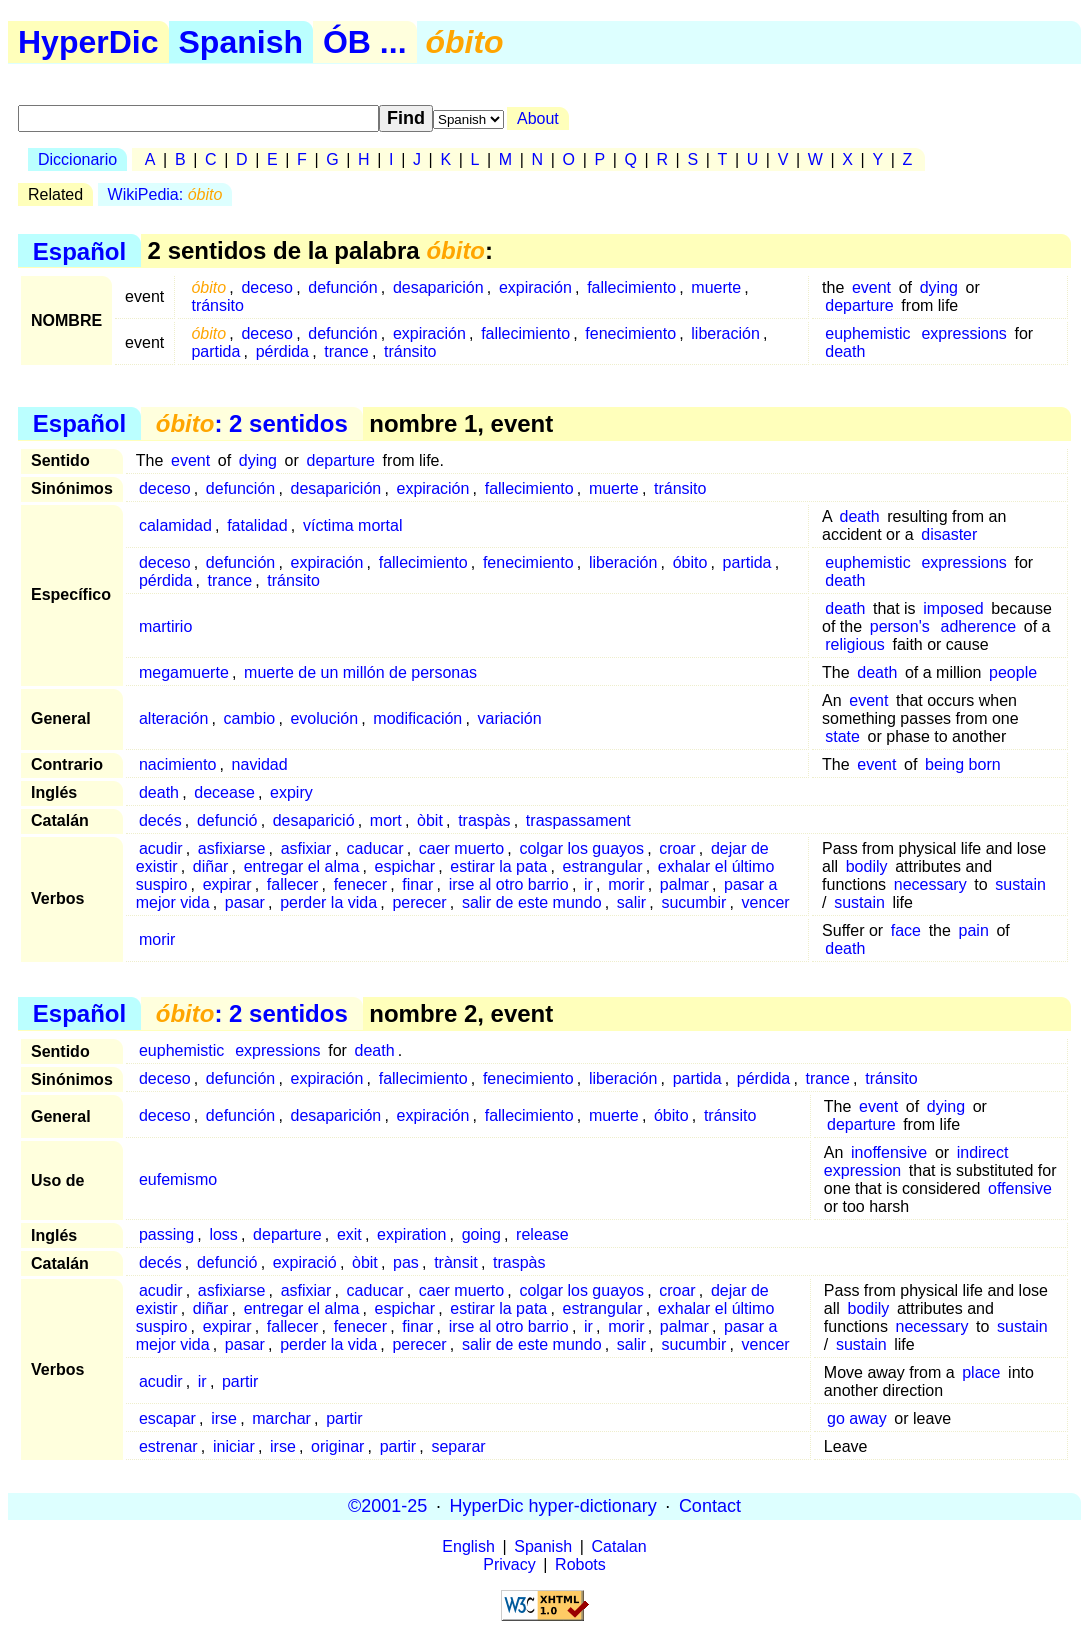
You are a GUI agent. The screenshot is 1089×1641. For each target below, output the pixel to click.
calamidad (175, 525)
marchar (281, 1418)
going (481, 1234)
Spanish (241, 42)
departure (859, 305)
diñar (211, 866)
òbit (430, 820)
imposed (953, 608)
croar (677, 848)
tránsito (217, 305)
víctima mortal (353, 525)
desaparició (314, 820)
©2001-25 (387, 1506)
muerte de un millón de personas (360, 672)
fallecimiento (631, 287)
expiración (535, 287)
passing (166, 1234)
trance (346, 351)
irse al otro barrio (509, 884)
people (1013, 672)
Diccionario (77, 159)
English (468, 1546)
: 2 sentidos (252, 423)
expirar (227, 884)
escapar (167, 1418)
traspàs (484, 820)
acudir (161, 848)
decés (160, 820)
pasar (245, 902)
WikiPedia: (165, 194)
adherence (979, 626)
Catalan (619, 1546)
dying (939, 287)
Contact (710, 1506)
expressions (963, 333)
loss (223, 1234)
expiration (411, 1234)
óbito (690, 562)
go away (857, 1418)
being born (963, 764)
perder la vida (328, 902)
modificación (417, 718)
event (871, 287)
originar (337, 1446)
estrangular (603, 866)
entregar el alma (302, 866)
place (981, 1372)
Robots (580, 1564)
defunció (227, 820)
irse (224, 1418)
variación (510, 718)
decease (224, 792)
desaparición (438, 287)
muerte (716, 287)
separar (458, 1446)
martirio (165, 626)
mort (386, 820)
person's (900, 626)
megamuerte (184, 672)
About (538, 118)
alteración (173, 718)
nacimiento (177, 764)
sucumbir (693, 902)
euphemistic (867, 333)
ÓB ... (365, 42)
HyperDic (88, 42)
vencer (766, 902)
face (906, 930)
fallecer (293, 884)
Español (79, 250)
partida (215, 351)
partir (240, 1381)
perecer (419, 902)
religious (855, 644)
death (845, 351)
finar (417, 884)
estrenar (168, 1446)
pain (974, 930)
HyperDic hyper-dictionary (553, 1506)
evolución (324, 718)
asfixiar (306, 848)
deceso (267, 287)
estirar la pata (498, 866)
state (842, 736)
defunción (342, 287)
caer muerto (461, 848)
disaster (949, 534)
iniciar (234, 1446)
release (542, 1234)
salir (631, 902)
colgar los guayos (581, 848)
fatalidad (257, 525)
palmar (684, 884)
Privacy (509, 1564)
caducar (375, 848)
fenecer (360, 884)
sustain (1020, 884)
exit (349, 1234)
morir (626, 884)
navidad (260, 764)
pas (406, 1262)
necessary (930, 884)
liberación (725, 333)
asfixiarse (232, 848)
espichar (405, 866)
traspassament (578, 820)
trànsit (456, 1262)
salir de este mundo (532, 902)
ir (588, 884)
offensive (1020, 1188)
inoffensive (889, 1152)
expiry (291, 792)
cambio (250, 718)
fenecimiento (630, 333)
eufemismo (178, 1179)
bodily (867, 866)
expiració (305, 1262)
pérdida (282, 351)
